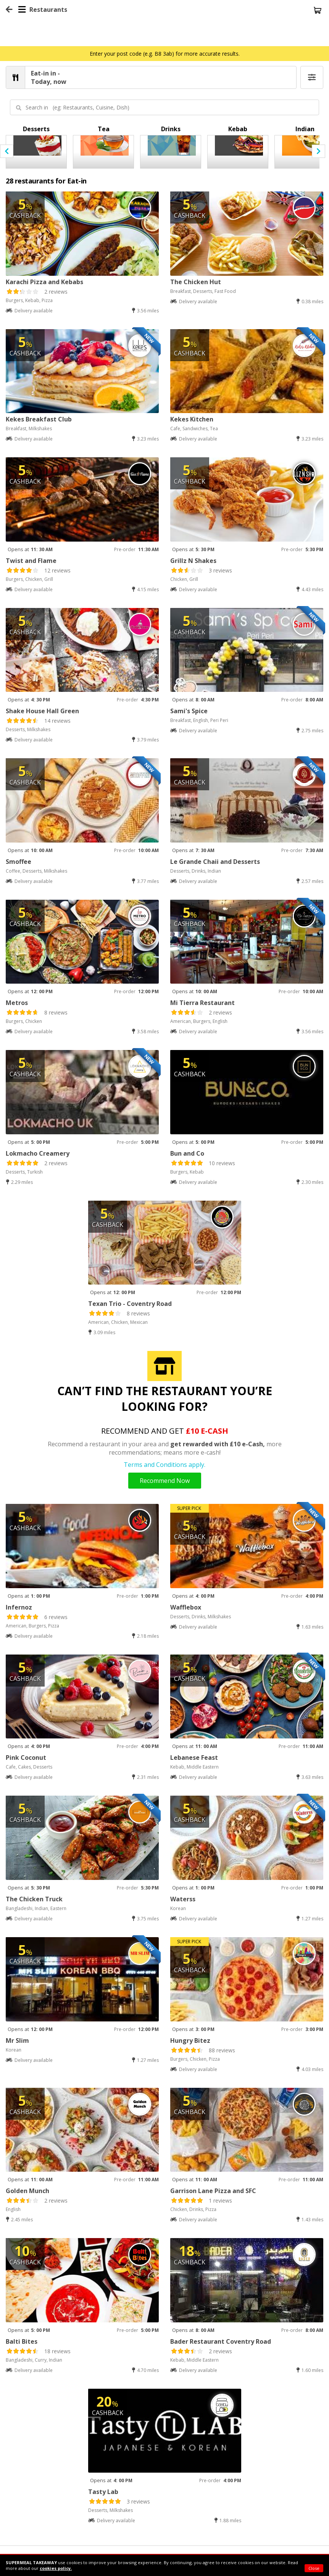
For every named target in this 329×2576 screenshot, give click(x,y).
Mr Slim (17, 2040)
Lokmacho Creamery (37, 1153)
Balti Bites (21, 2341)
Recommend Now (165, 1480)
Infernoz (19, 1607)
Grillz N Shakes (193, 560)
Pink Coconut (26, 1757)
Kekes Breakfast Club (39, 419)
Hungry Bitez (190, 2040)
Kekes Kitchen (191, 419)
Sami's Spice (189, 711)
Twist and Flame (31, 560)
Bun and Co (187, 1153)
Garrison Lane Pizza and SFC (213, 2191)
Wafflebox (185, 1607)
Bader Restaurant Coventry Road (220, 2341)
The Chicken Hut (195, 282)
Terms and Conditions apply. (164, 1464)
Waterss (182, 1899)
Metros (17, 1003)
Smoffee (18, 861)
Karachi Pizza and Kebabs (44, 282)
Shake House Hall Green (42, 711)
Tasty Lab (103, 2492)
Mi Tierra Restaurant (202, 1003)
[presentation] (6, 151)
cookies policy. (56, 2568)
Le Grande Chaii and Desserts (215, 861)
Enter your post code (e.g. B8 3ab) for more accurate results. (165, 53)
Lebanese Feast (194, 1757)
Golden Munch (27, 2191)
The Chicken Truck (34, 1899)
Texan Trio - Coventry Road (130, 1303)
